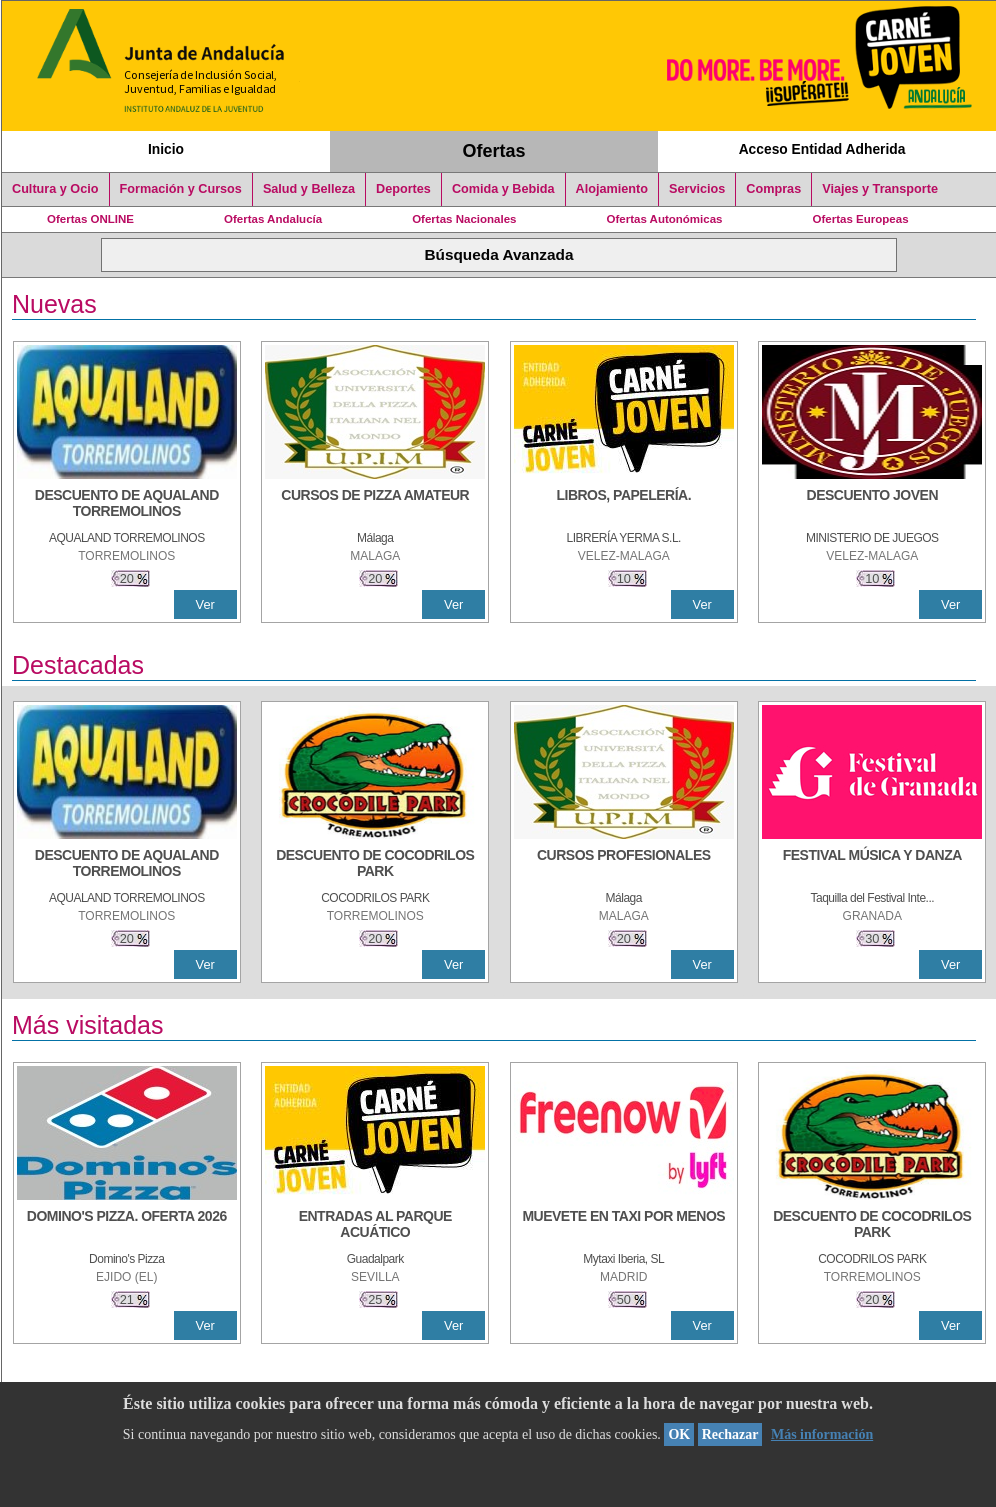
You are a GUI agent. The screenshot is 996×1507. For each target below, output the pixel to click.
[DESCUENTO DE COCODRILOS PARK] (375, 865)
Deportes (403, 189)
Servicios (697, 189)
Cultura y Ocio (55, 189)
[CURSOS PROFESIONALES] (624, 865)
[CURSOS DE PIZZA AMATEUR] (375, 505)
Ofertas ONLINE (90, 219)
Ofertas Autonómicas (664, 219)
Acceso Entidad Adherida (822, 149)
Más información (822, 1434)
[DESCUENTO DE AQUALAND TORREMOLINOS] (127, 505)
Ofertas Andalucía (273, 219)
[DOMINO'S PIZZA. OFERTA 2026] (127, 1226)
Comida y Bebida (503, 189)
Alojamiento (612, 189)
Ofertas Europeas (861, 219)
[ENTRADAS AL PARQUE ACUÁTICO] (375, 1226)
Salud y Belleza (309, 189)
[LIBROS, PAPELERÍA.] (624, 505)
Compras (773, 189)
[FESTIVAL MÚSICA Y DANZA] (872, 865)
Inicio (166, 149)
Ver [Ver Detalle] (205, 604)
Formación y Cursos (181, 189)
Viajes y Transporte (880, 189)
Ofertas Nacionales (464, 219)
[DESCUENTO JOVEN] (872, 505)
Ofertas (494, 151)
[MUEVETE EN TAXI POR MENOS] (624, 1226)
